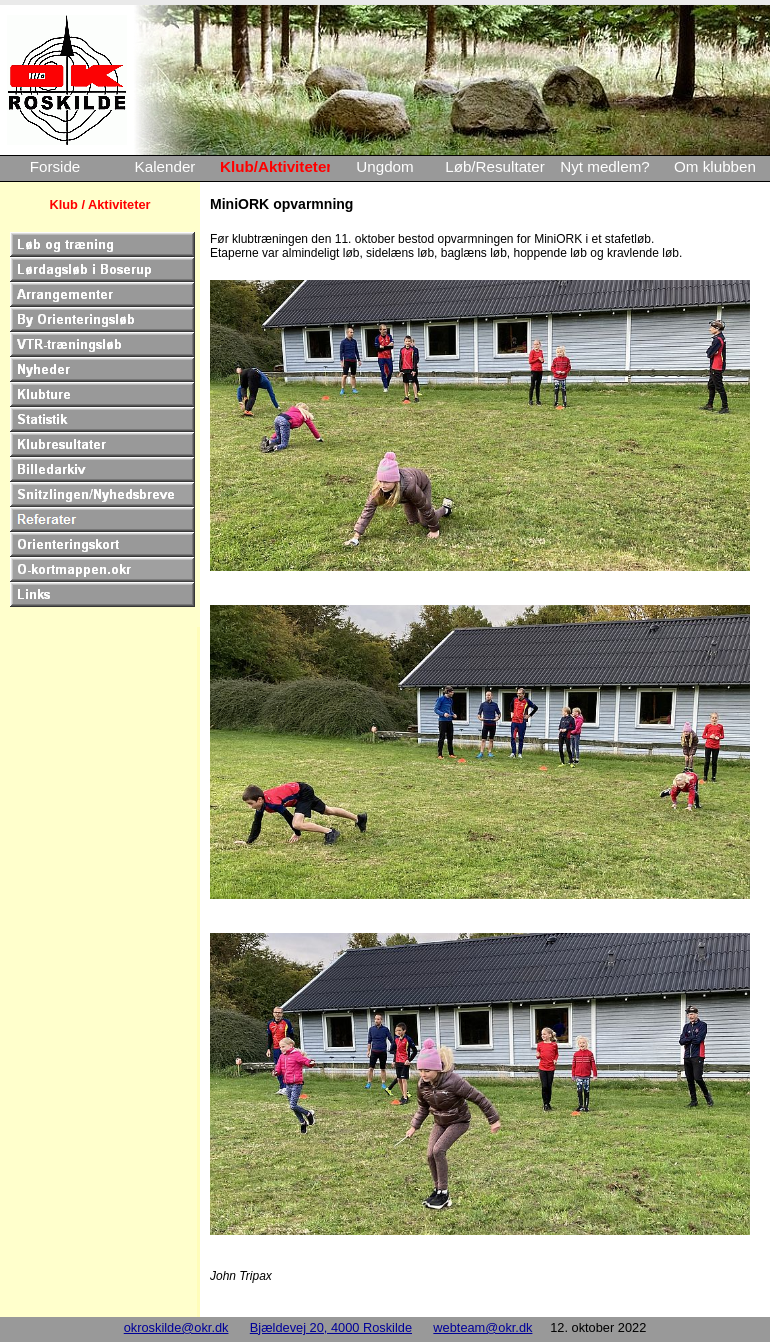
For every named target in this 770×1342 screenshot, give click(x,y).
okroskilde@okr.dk (176, 1327)
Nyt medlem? (604, 166)
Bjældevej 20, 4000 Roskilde (331, 1327)
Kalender (165, 166)
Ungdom (384, 166)
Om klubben (715, 166)
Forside (55, 166)
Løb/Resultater (495, 166)
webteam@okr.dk (482, 1327)
